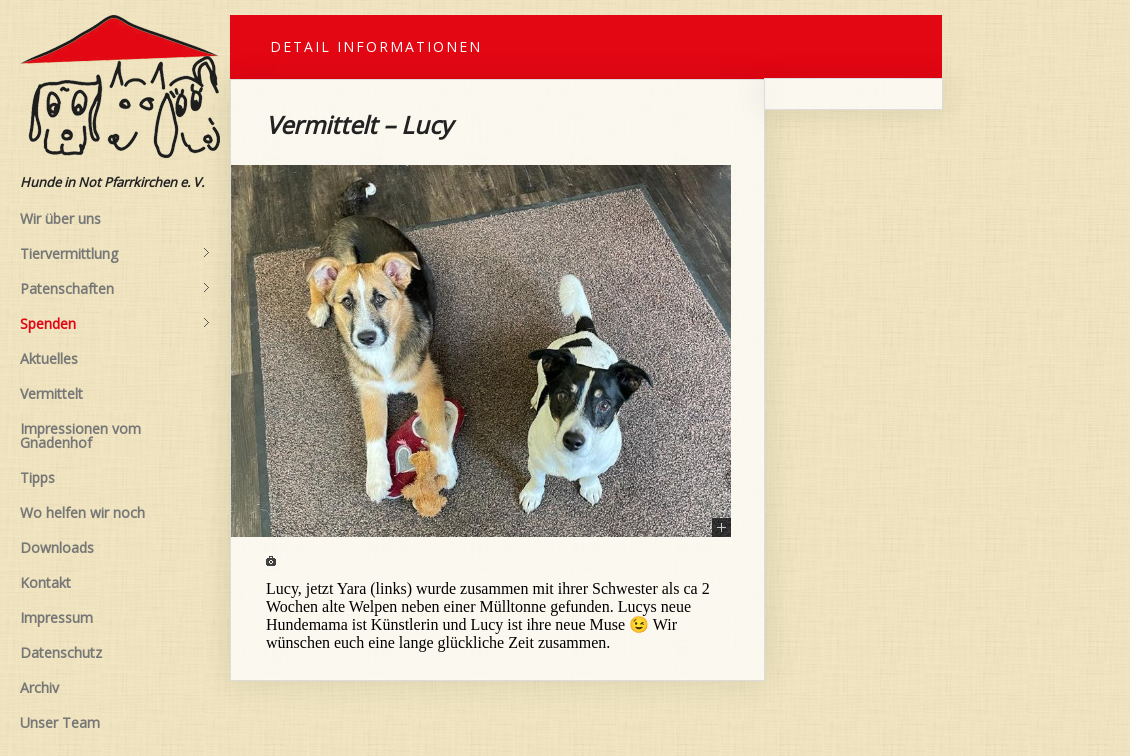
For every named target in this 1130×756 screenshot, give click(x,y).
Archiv (39, 687)
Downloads (57, 547)
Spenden (115, 324)
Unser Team (60, 722)
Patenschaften (115, 289)
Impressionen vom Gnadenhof (80, 435)
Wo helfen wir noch (82, 512)
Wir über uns (60, 218)
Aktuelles (49, 358)
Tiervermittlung (115, 254)
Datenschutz (61, 652)
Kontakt (45, 582)
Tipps (37, 477)
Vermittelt (51, 393)
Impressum (56, 617)
